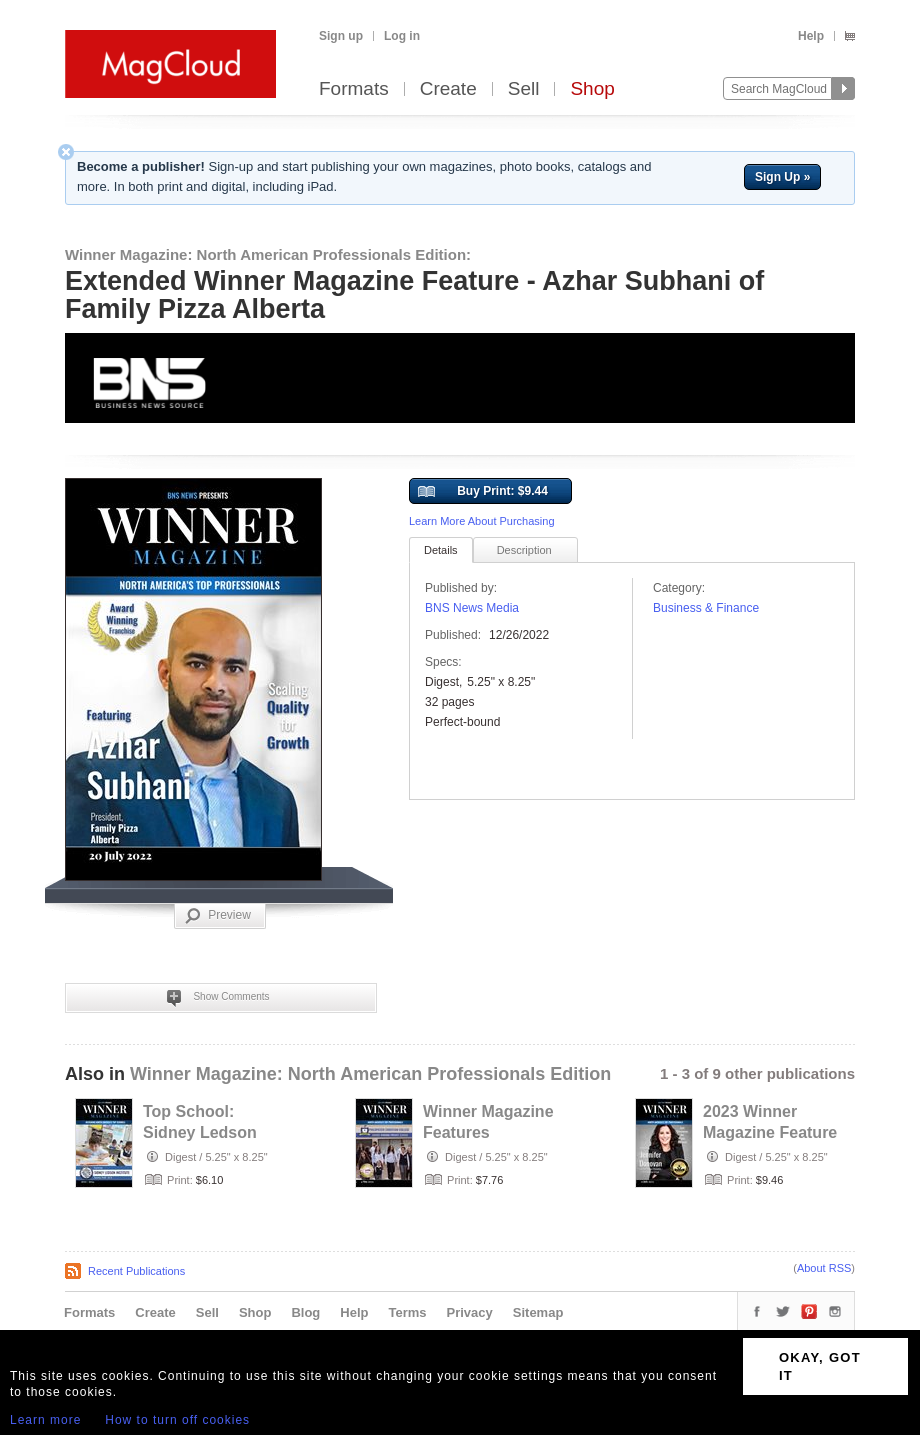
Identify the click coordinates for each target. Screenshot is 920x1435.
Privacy (470, 1312)
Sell (524, 89)
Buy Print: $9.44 (483, 492)
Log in (402, 36)
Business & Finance (706, 608)
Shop (592, 89)
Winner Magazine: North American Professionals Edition (370, 1074)
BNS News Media (472, 608)
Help (811, 36)
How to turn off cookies (177, 1420)
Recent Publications (136, 1271)
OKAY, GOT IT (820, 1366)
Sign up (341, 36)
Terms (407, 1312)
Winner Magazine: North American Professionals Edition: (268, 254)
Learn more (45, 1420)
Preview (218, 916)
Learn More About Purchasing (482, 521)
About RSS (824, 1268)
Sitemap (538, 1312)
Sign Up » (782, 177)
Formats (354, 89)
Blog (305, 1312)
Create (448, 89)
